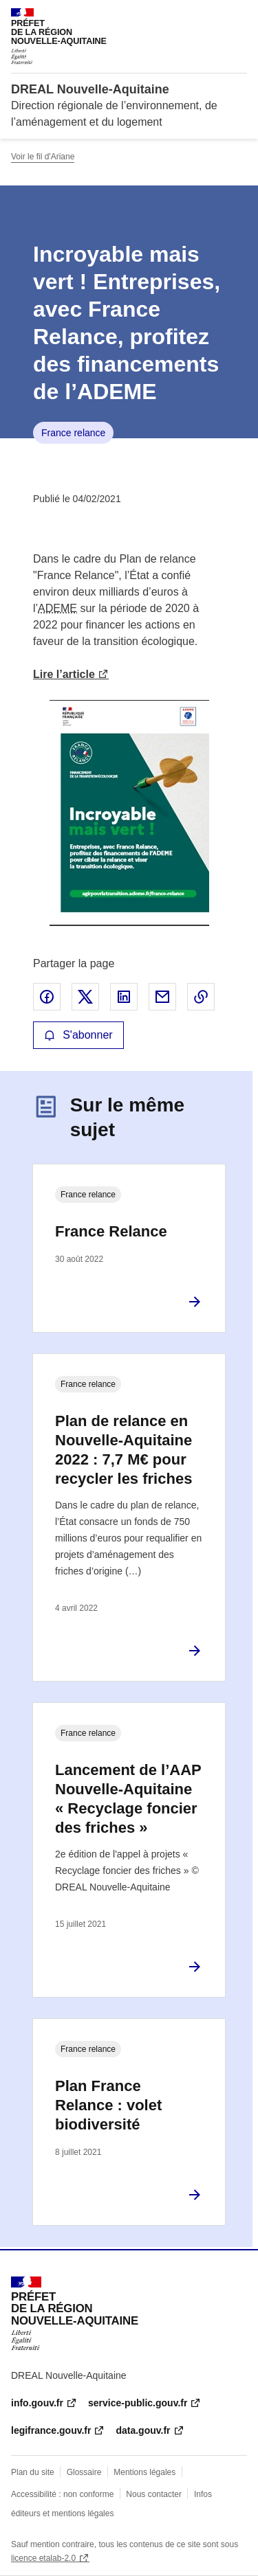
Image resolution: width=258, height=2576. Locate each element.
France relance (73, 432)
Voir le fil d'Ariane (42, 156)
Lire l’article (64, 674)
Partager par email (162, 996)
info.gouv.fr (37, 2402)
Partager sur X (85, 996)
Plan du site (32, 2472)
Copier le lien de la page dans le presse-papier (201, 996)
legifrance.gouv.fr (51, 2430)
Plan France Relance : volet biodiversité (108, 2105)
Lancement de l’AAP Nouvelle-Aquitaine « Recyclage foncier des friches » (128, 1798)
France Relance (111, 1231)
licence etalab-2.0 (43, 2558)
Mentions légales (144, 2472)
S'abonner (78, 1035)
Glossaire (84, 2472)
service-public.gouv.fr (137, 2402)
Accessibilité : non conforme (62, 2494)
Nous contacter (154, 2494)
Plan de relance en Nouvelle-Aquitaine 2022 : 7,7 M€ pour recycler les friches (123, 1449)
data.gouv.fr (143, 2430)
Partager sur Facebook (47, 996)
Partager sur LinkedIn (124, 996)
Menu (238, 16)
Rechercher (211, 16)
